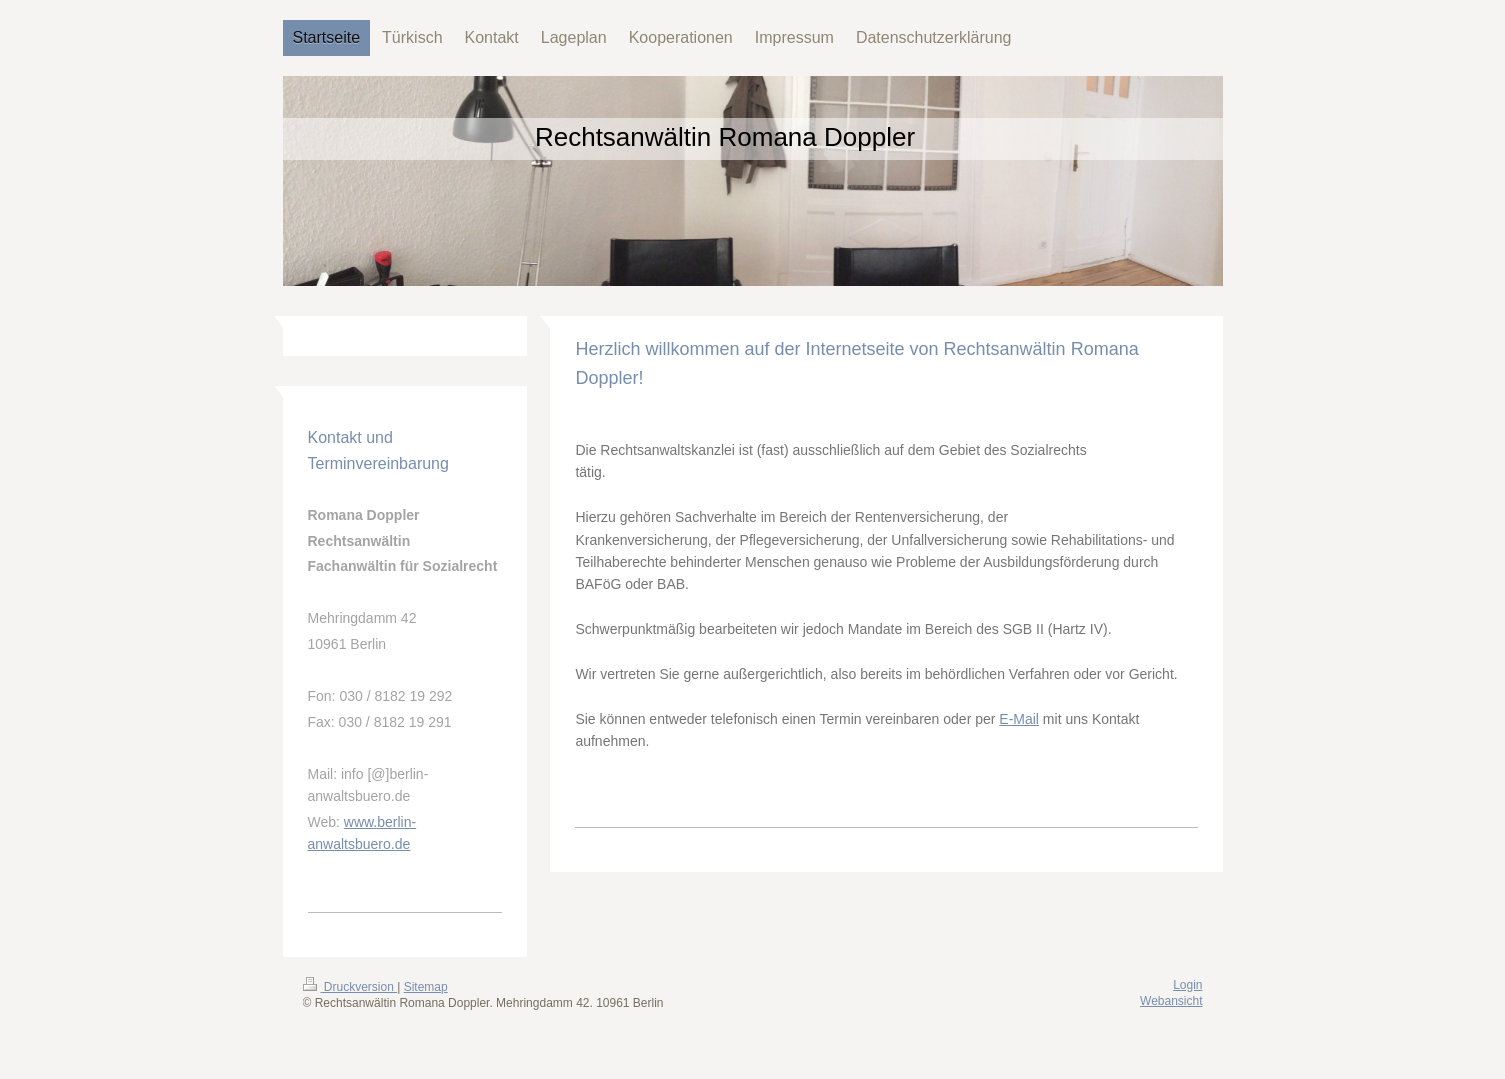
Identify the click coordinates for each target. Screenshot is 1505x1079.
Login (1187, 985)
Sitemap (426, 987)
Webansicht (1171, 1001)
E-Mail (1019, 719)
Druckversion (350, 987)
